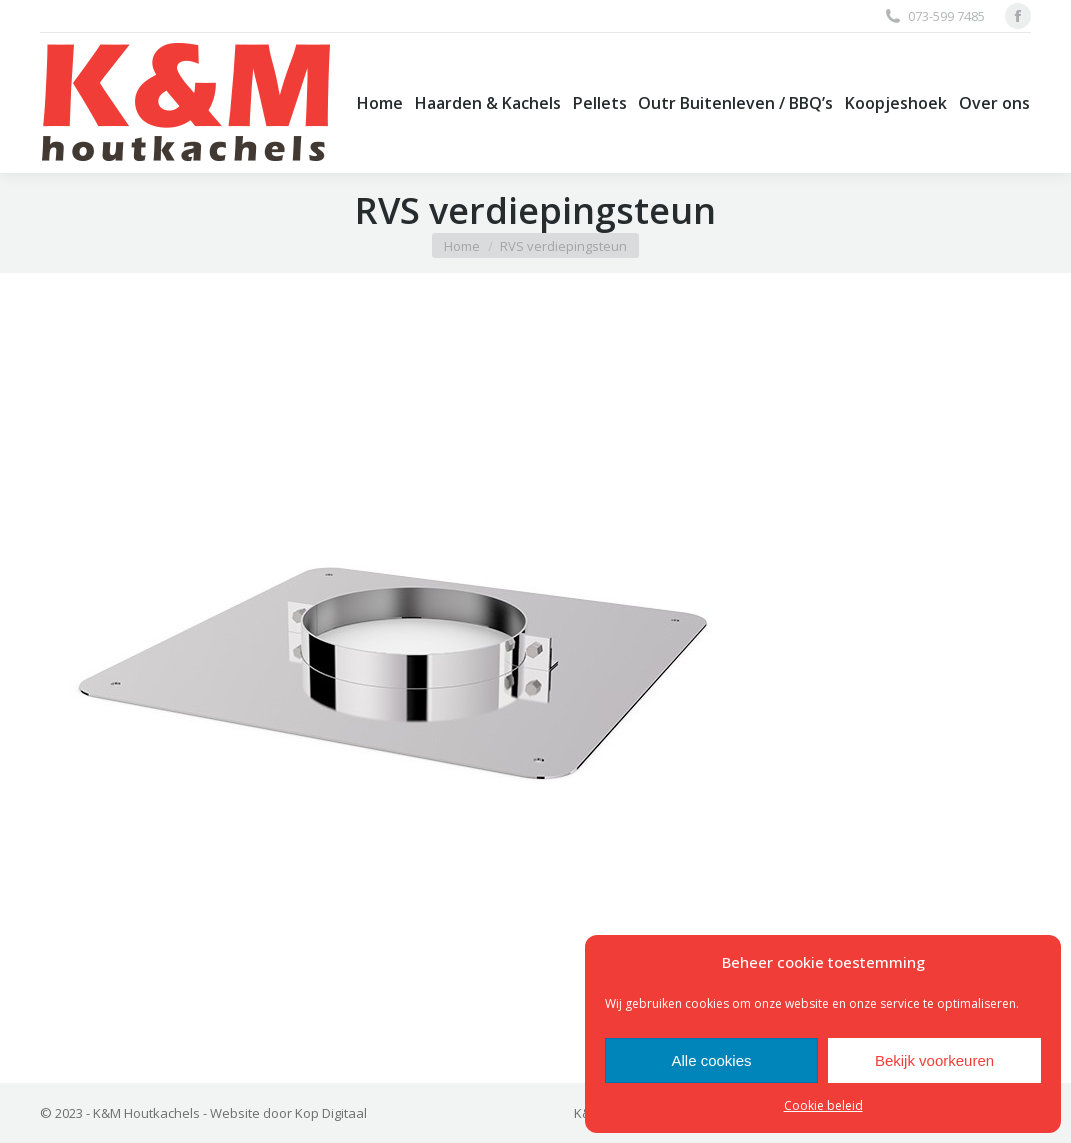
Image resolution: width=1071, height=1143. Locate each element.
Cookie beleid (823, 1105)
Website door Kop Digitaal (288, 1113)
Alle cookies (711, 1060)
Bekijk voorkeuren (934, 1060)
